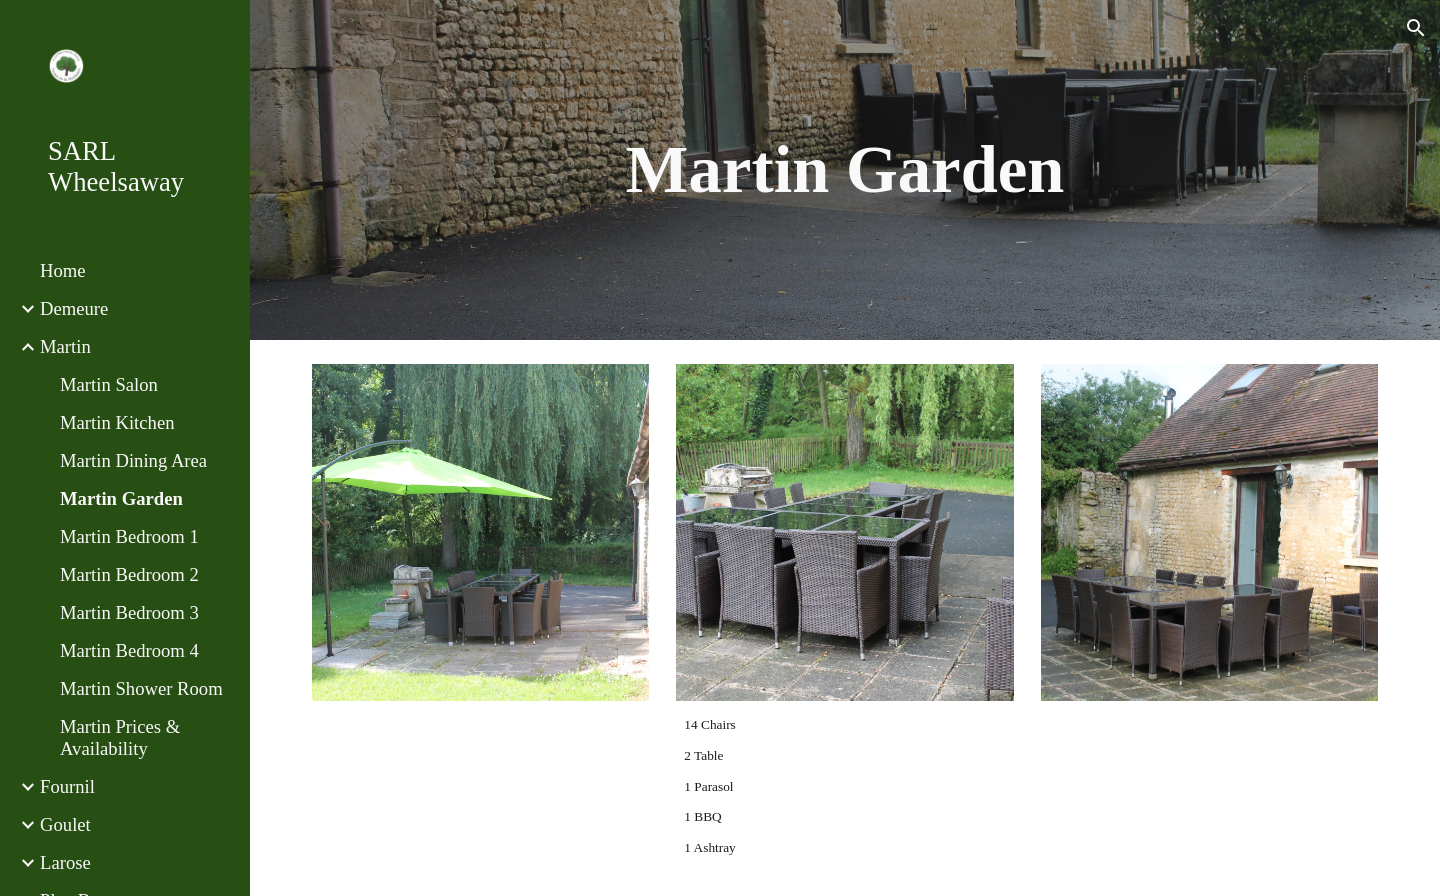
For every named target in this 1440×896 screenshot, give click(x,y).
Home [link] (63, 270)
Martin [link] (65, 346)
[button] (1416, 28)
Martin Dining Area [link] (133, 460)
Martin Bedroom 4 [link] (129, 650)
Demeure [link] (74, 308)
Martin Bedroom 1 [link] (129, 536)
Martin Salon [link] (109, 384)
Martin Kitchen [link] (117, 422)
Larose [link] (65, 862)
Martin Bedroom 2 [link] (129, 574)
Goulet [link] (65, 824)
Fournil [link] (67, 786)
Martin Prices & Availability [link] (120, 737)
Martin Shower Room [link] (141, 688)
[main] (845, 170)
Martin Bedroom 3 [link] (129, 612)
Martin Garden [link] (121, 498)
